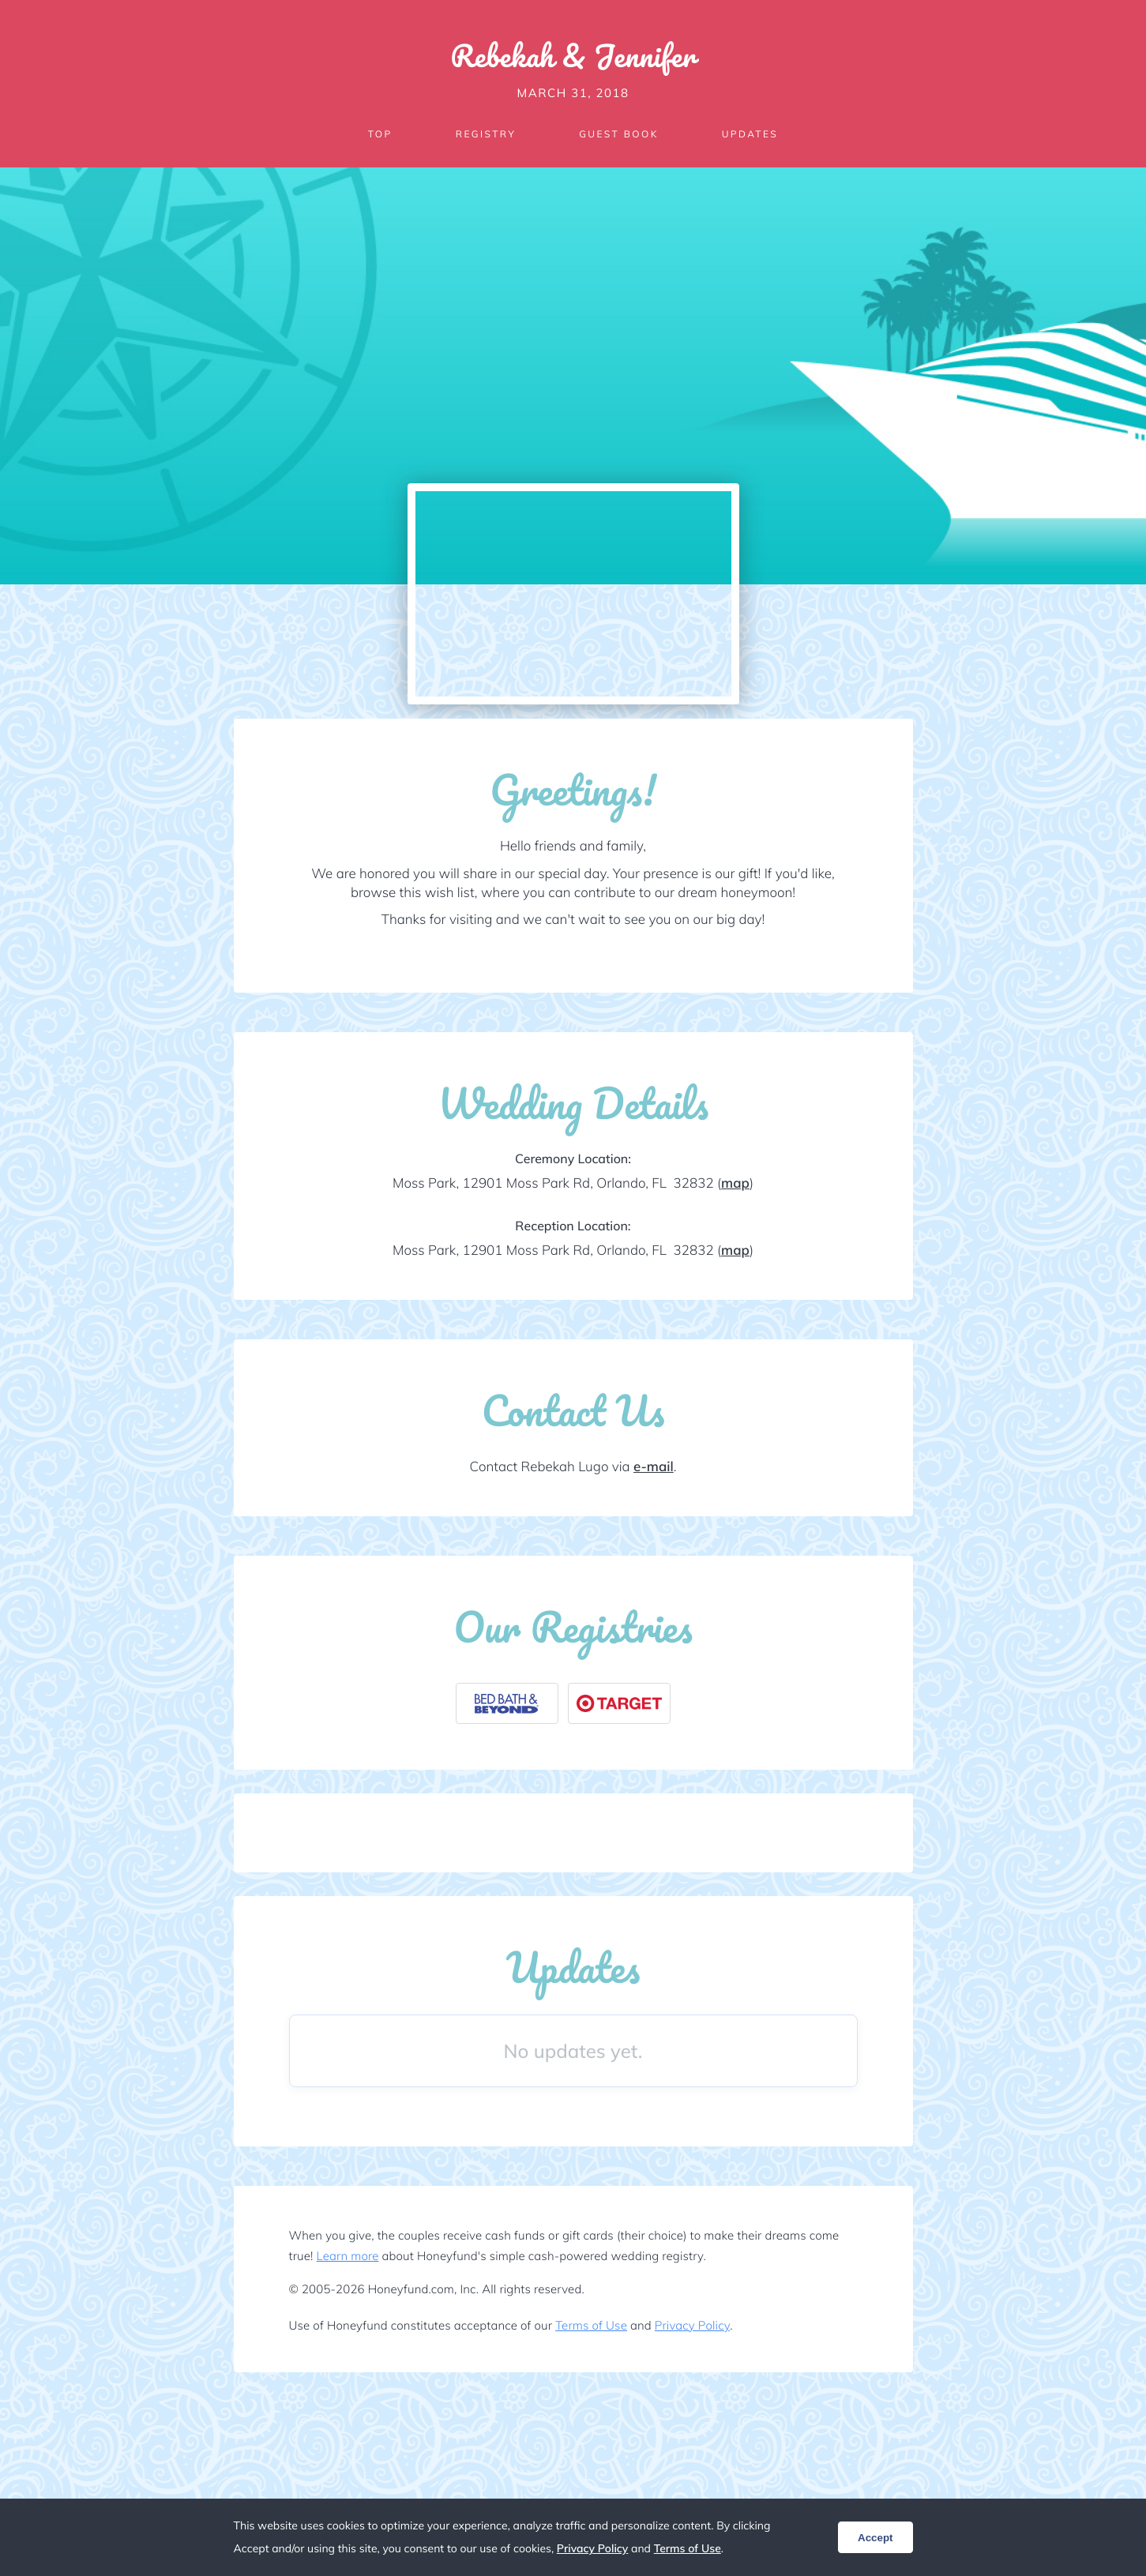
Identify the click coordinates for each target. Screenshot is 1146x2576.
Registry (486, 134)
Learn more (348, 2255)
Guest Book (618, 134)
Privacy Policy (692, 2325)
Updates (750, 134)
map (735, 1183)
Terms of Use (591, 2325)
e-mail (653, 1467)
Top (380, 134)
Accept (875, 2538)
